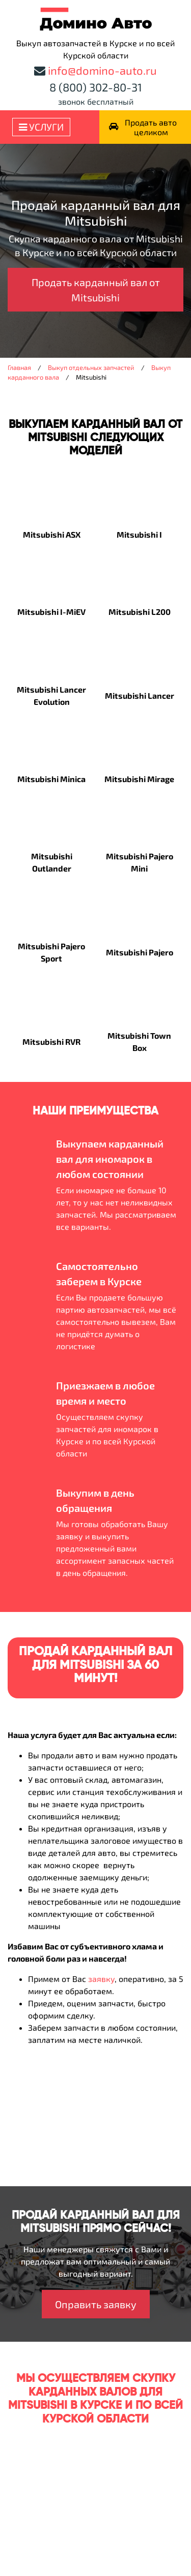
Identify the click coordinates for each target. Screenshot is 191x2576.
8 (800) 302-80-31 (95, 87)
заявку (101, 1978)
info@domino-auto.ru (102, 70)
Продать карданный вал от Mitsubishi (96, 289)
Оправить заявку (96, 2304)
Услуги (41, 127)
